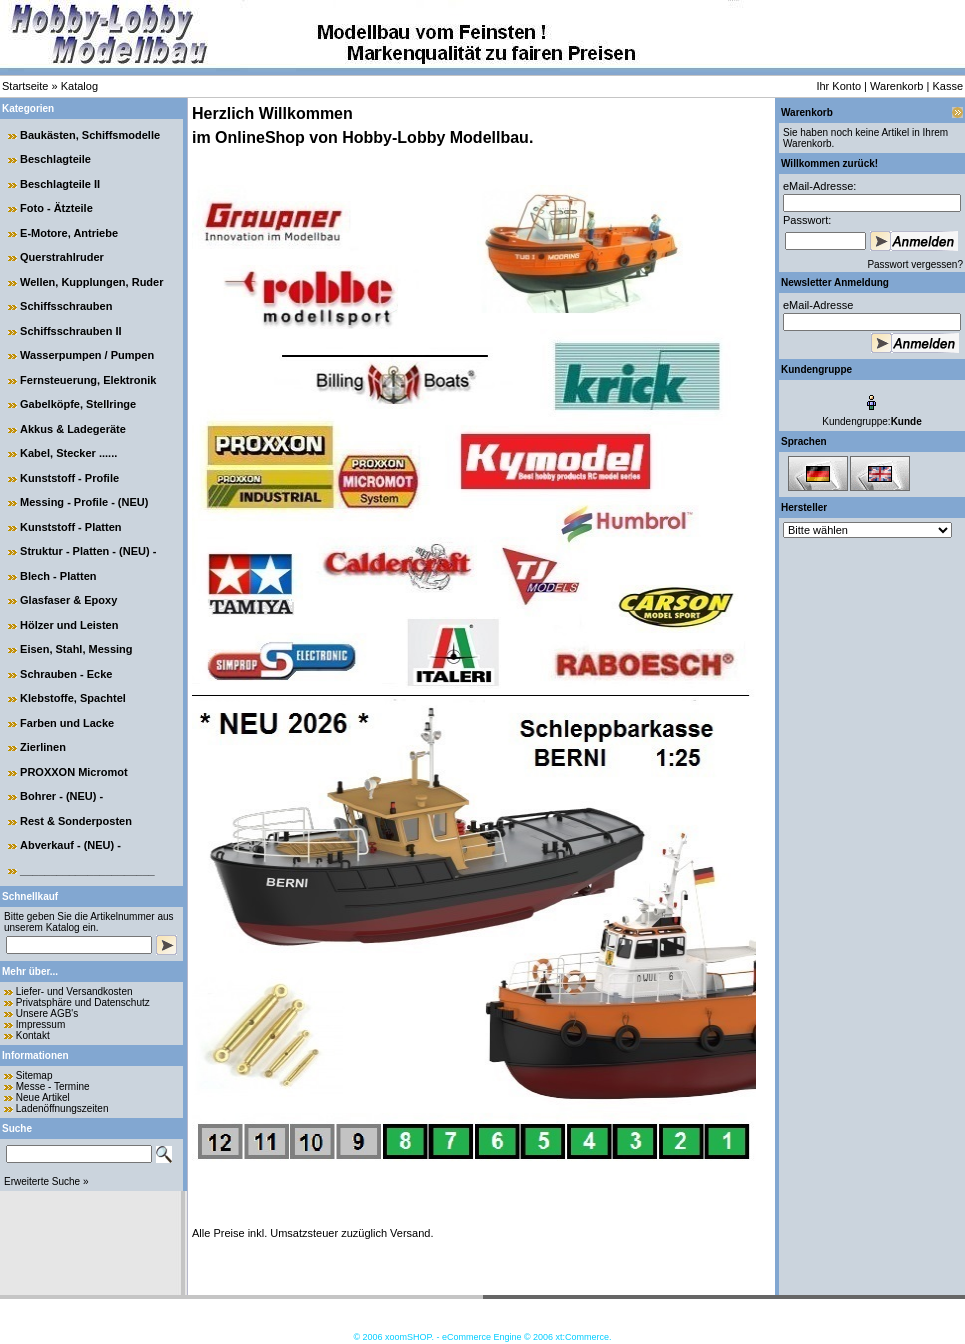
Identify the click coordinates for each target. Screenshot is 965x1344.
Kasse (947, 86)
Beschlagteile (55, 159)
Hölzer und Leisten (69, 625)
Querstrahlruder (62, 257)
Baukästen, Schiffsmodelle (90, 135)
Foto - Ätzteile (56, 208)
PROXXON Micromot (74, 772)
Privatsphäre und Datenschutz (83, 1002)
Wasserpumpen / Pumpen (87, 355)
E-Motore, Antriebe (69, 233)
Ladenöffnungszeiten (62, 1108)
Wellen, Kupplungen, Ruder (91, 282)
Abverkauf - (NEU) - (70, 845)
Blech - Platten (58, 576)
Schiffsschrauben (66, 306)
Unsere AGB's (47, 1013)
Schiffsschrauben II (70, 331)
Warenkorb (896, 86)
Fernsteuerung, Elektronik (88, 380)
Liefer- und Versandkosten (74, 991)
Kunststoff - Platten (70, 527)
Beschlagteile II (60, 184)
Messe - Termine (53, 1086)
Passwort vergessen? (915, 264)
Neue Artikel (43, 1097)
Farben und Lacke (67, 723)
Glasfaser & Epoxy (68, 600)
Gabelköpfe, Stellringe (78, 404)
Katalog (79, 86)
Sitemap (34, 1075)
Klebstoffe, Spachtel (73, 698)
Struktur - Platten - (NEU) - (88, 551)
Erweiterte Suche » (46, 1181)
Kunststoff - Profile (69, 478)
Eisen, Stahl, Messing (76, 649)
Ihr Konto (838, 86)
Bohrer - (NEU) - (61, 796)
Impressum (40, 1024)
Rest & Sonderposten (76, 821)
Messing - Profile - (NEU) (84, 502)
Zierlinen (43, 747)
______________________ (87, 870)
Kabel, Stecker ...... (68, 453)
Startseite (25, 86)
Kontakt (33, 1035)
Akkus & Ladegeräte (73, 429)
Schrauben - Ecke (66, 674)
